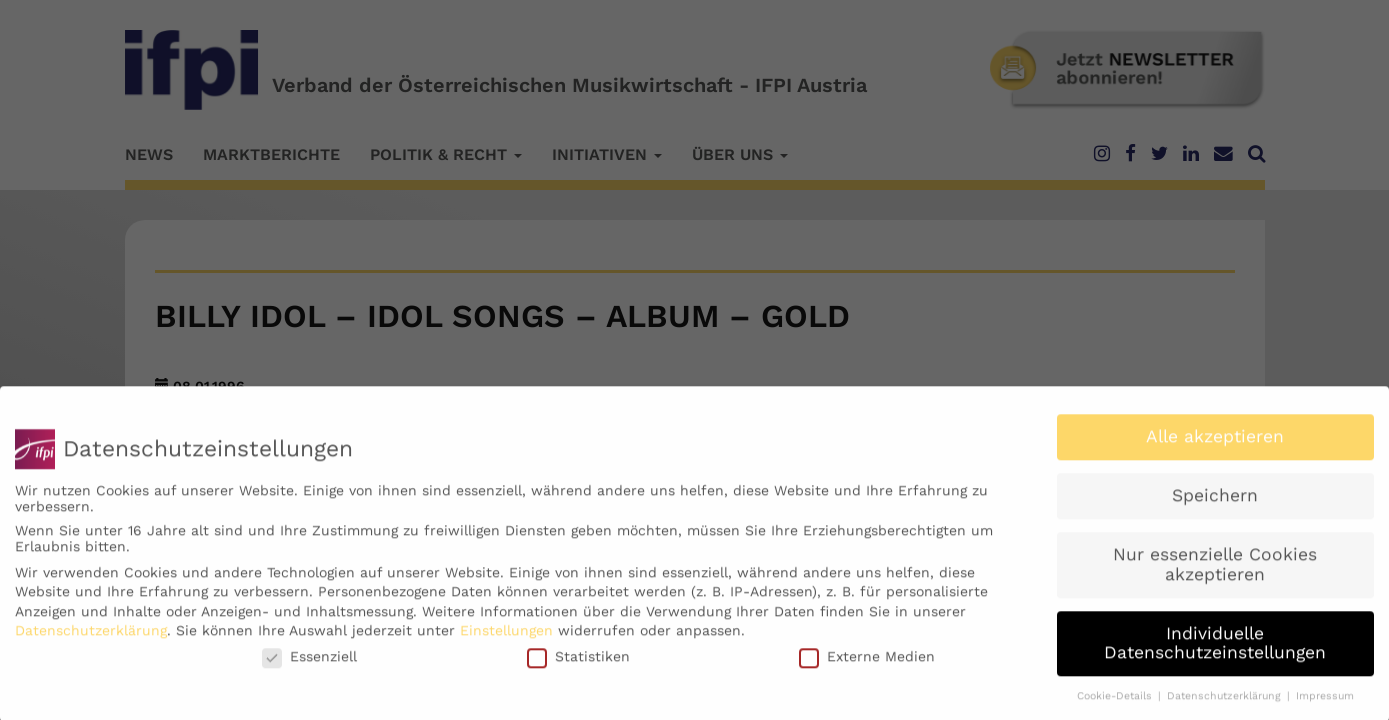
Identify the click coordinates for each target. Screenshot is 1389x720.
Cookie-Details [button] (1116, 704)
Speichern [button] (1215, 504)
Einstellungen (506, 639)
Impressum (1325, 704)
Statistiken (578, 665)
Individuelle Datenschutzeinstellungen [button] (1215, 652)
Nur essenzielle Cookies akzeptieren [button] (1215, 573)
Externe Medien (867, 665)
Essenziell (309, 665)
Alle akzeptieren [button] (1215, 445)
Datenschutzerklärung (91, 639)
